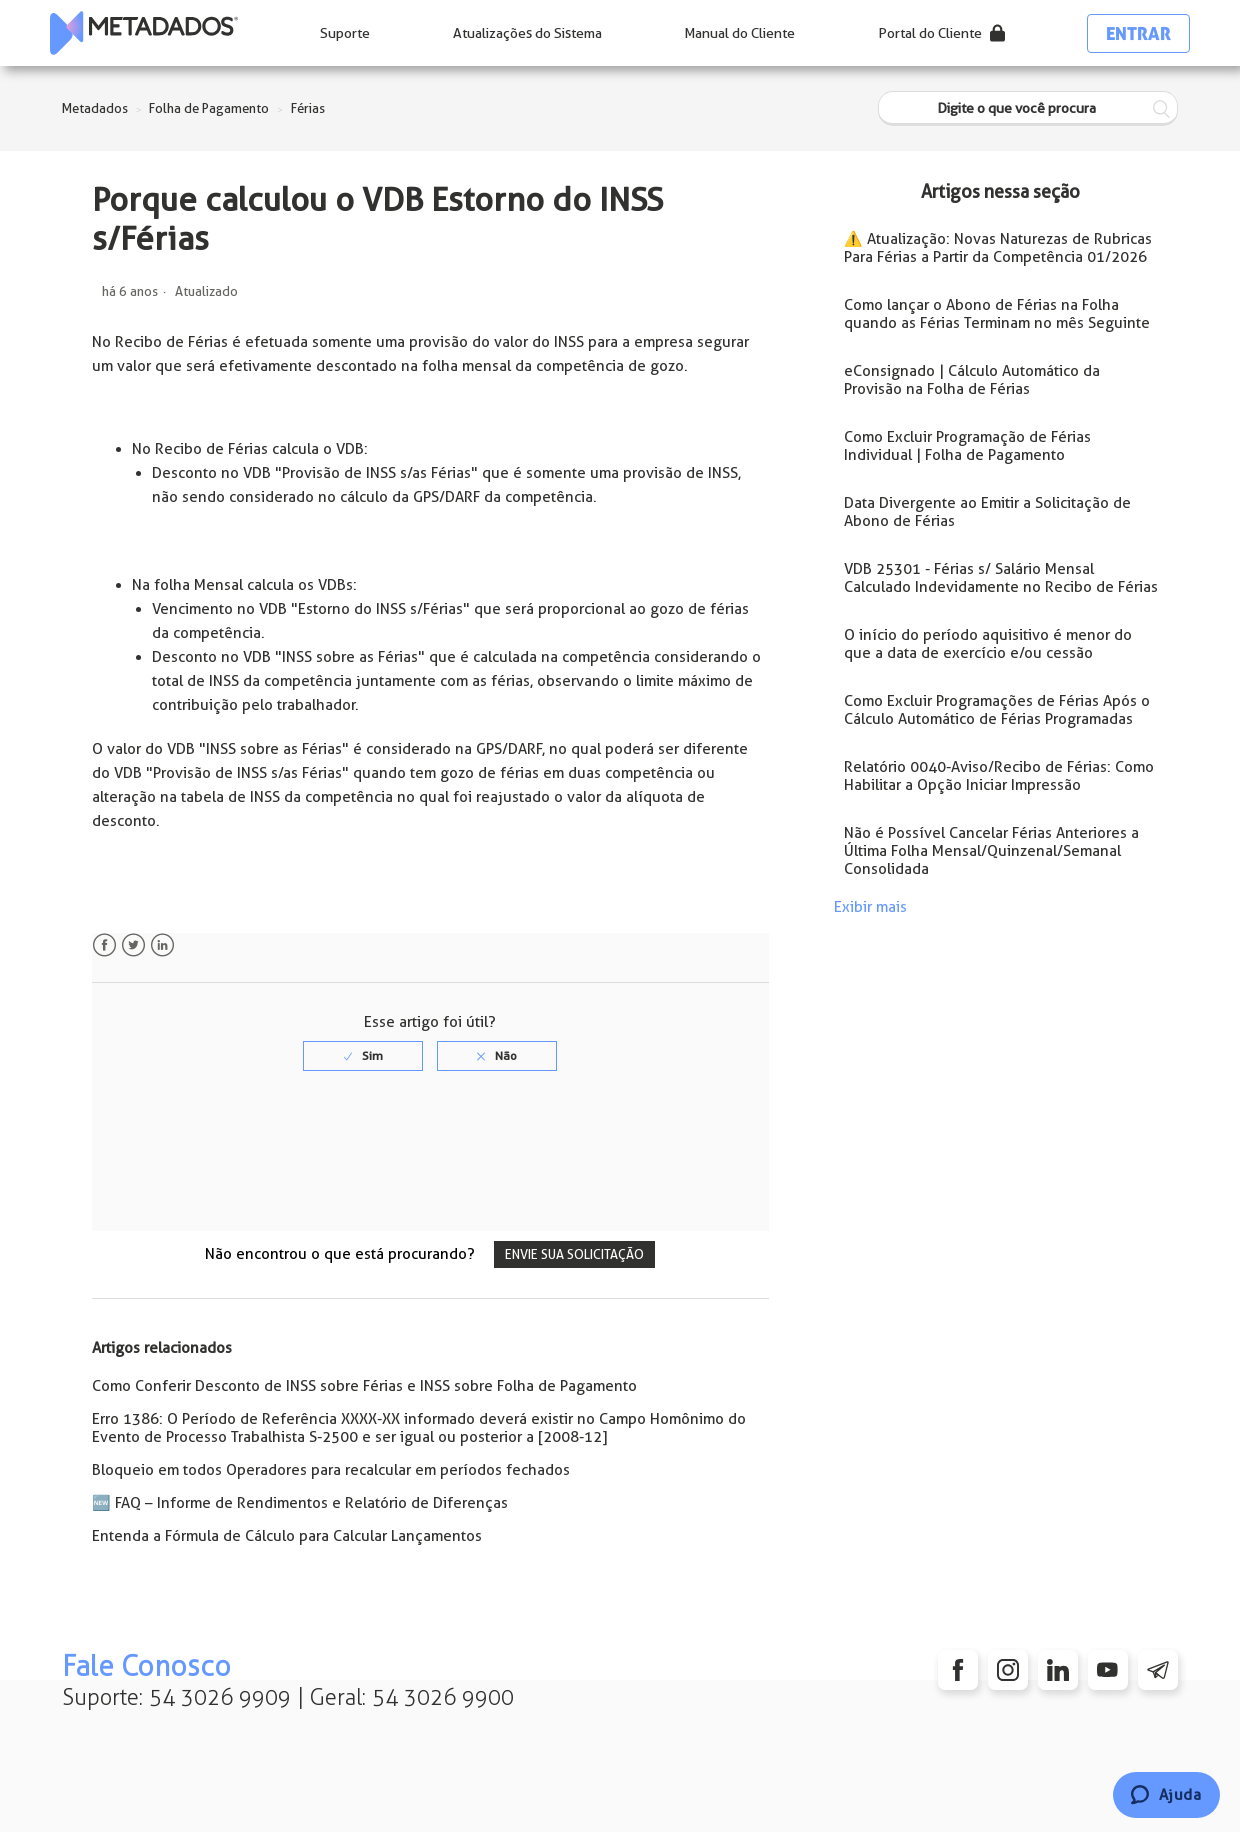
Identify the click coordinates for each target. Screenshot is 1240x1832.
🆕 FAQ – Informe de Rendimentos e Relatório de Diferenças (300, 1503)
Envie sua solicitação (574, 1254)
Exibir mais (870, 907)
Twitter (133, 945)
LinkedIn (162, 945)
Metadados (95, 108)
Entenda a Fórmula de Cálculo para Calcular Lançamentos (287, 1536)
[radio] (363, 1056)
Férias (308, 108)
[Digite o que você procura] (1028, 108)
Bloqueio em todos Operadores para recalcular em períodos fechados (331, 1470)
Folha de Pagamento (209, 108)
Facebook (104, 945)
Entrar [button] (1138, 33)
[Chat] (1166, 1795)
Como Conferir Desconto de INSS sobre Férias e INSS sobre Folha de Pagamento (364, 1386)
